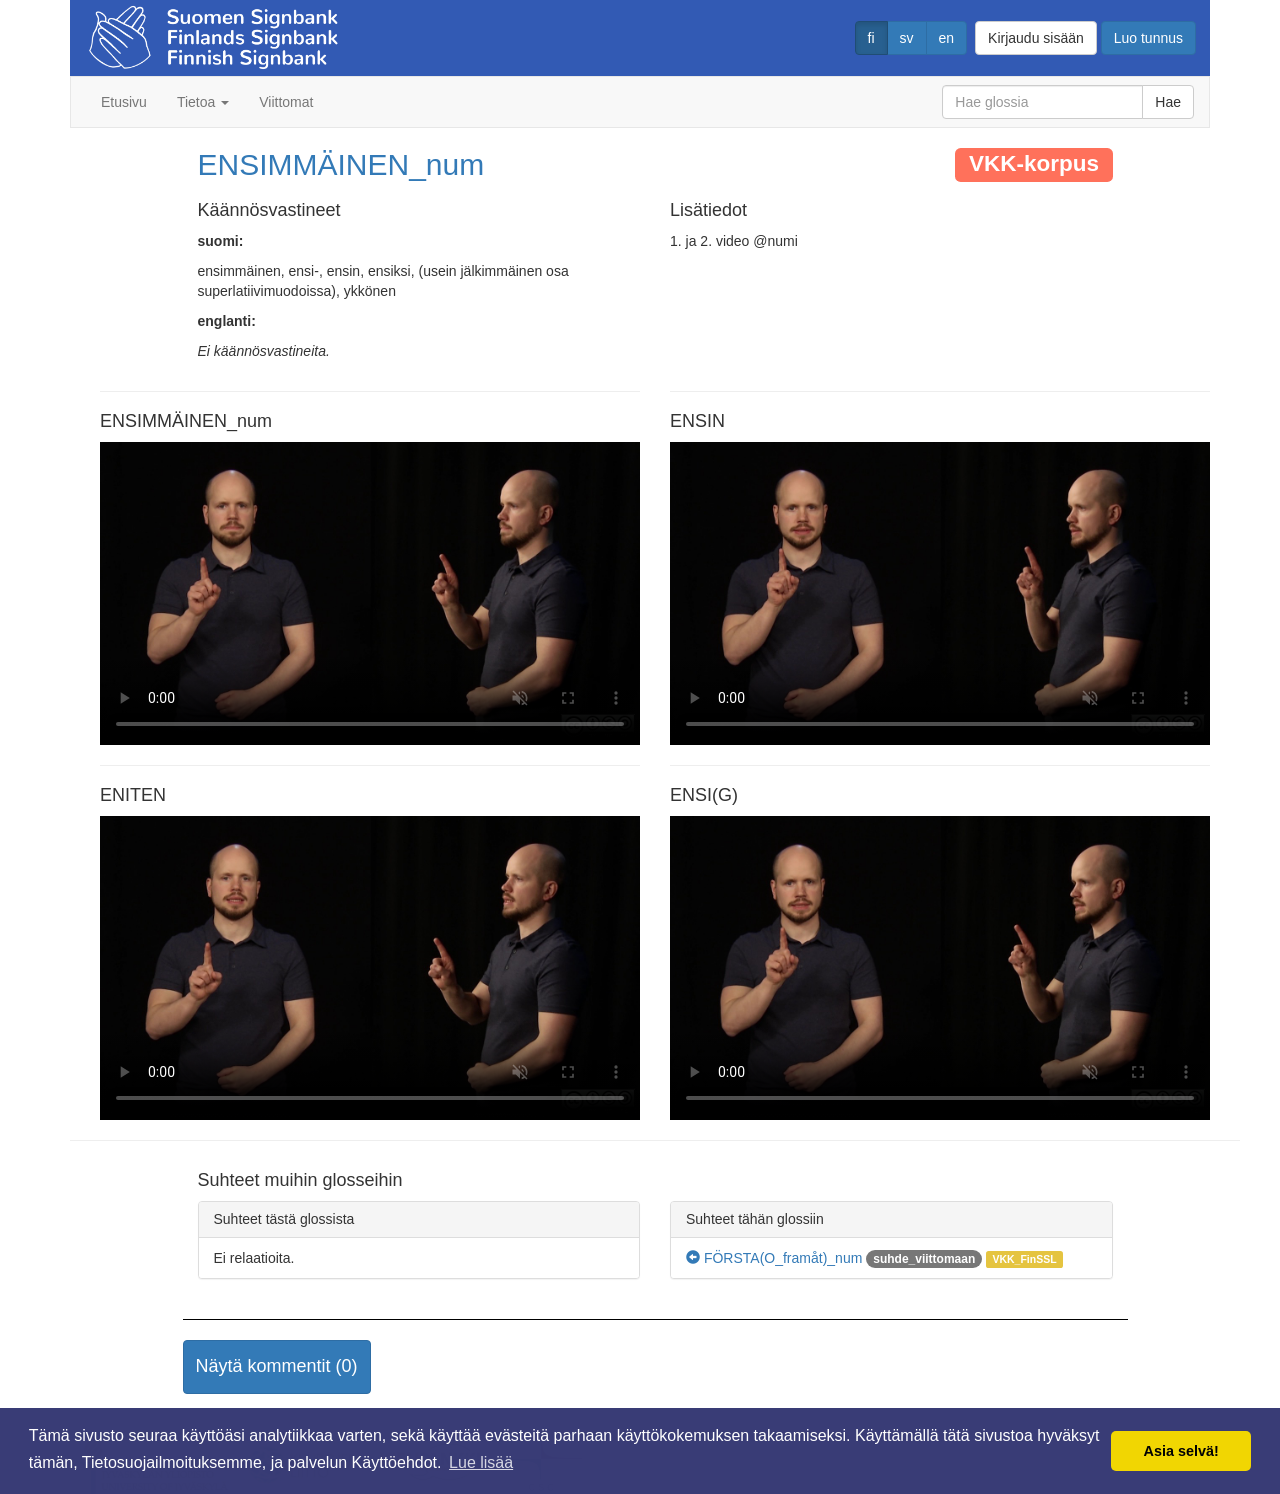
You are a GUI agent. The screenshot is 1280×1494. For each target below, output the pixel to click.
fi (871, 38)
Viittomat (286, 102)
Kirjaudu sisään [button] (1036, 38)
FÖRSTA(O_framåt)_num (774, 1258)
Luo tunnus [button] (1148, 38)
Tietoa (203, 102)
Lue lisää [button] (481, 1462)
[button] (277, 1367)
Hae (1168, 102)
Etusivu (124, 102)
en (947, 38)
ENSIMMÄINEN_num (341, 164)
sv (907, 38)
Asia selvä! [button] (1181, 1451)
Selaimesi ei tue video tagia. (370, 594)
